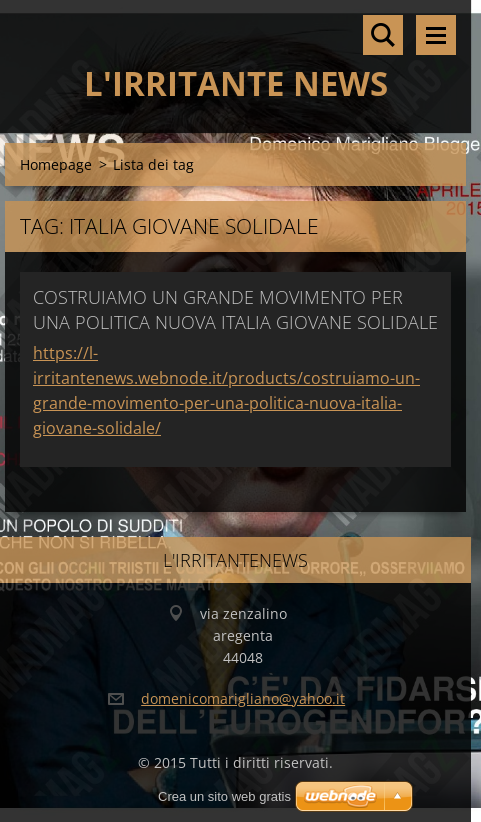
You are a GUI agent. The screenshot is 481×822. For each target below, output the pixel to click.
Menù (436, 35)
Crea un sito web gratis (224, 796)
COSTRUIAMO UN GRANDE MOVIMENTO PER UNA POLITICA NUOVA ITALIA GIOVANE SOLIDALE (235, 309)
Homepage (56, 164)
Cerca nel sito (383, 35)
